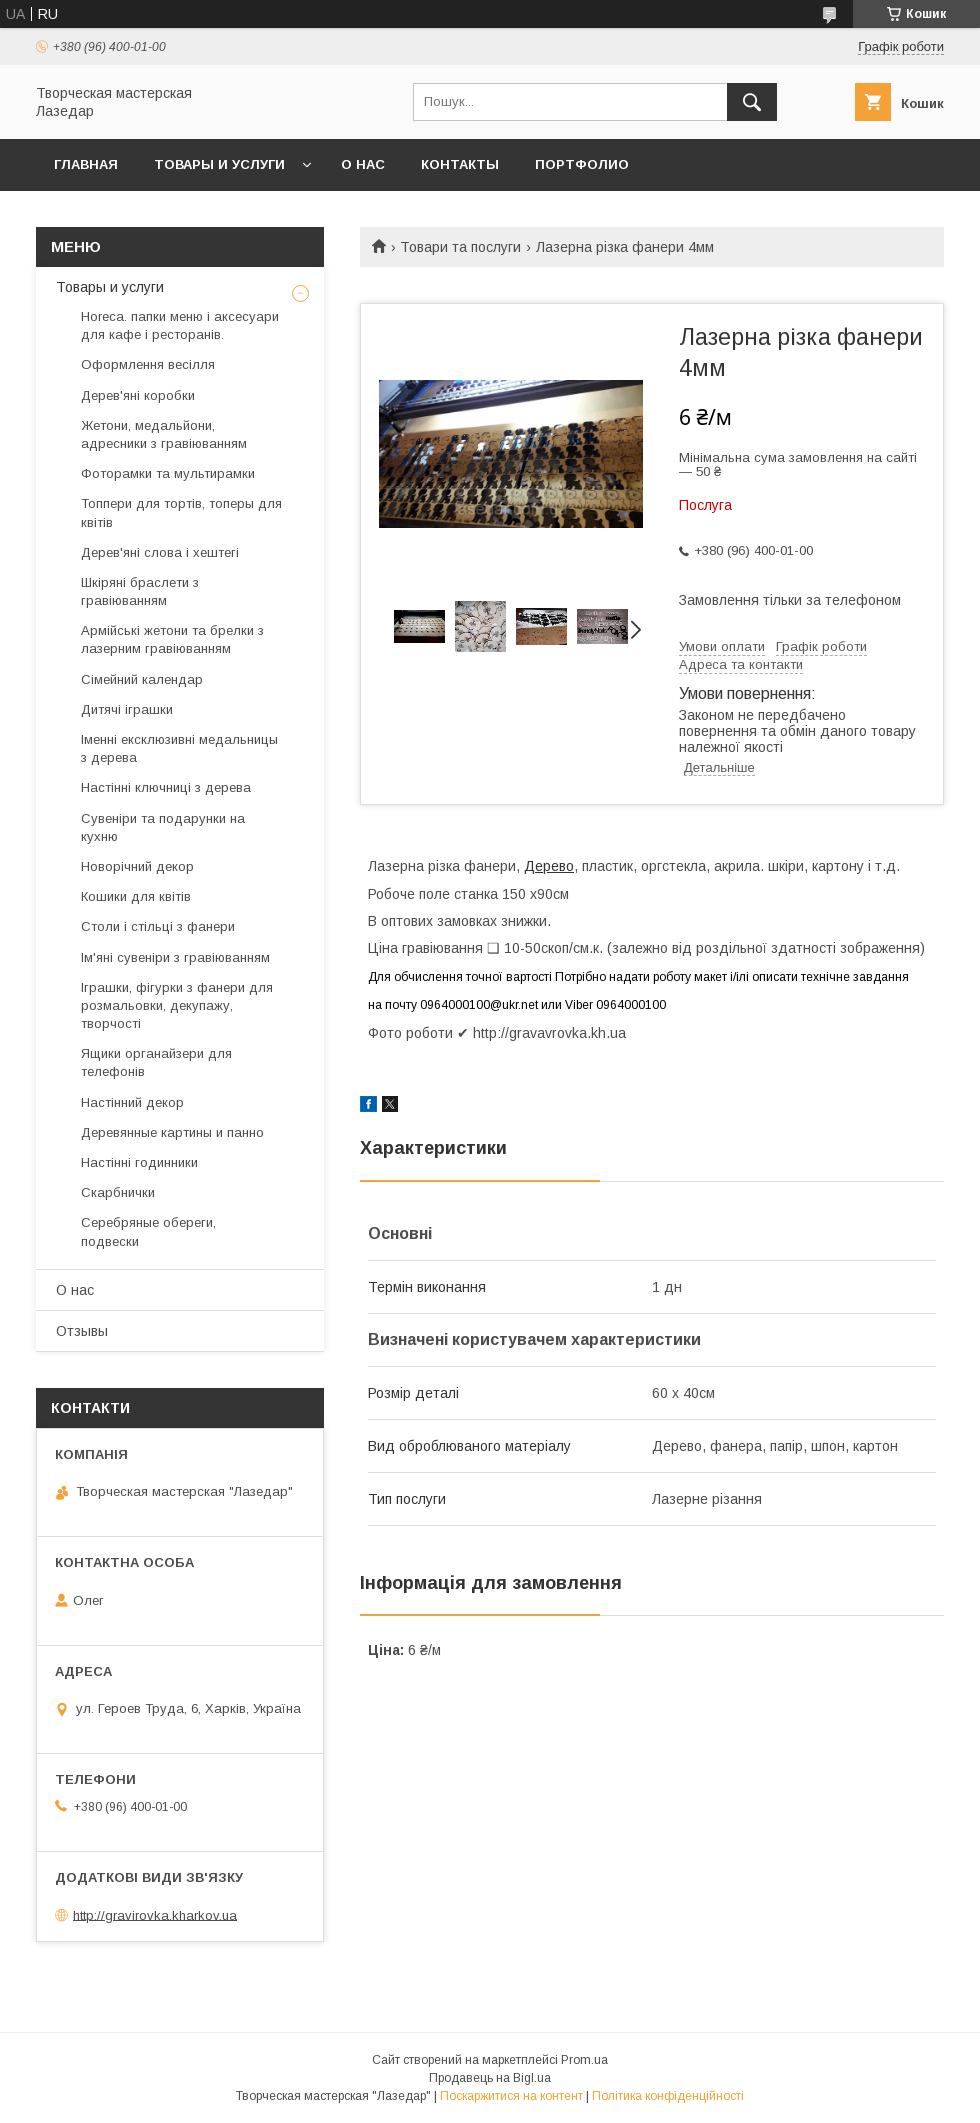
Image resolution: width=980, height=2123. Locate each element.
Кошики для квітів (136, 896)
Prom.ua (584, 2060)
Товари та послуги (460, 247)
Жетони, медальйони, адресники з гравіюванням (164, 434)
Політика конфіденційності (668, 2096)
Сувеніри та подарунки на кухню (163, 827)
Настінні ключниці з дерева (166, 787)
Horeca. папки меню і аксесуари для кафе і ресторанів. (180, 325)
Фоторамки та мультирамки (168, 473)
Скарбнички (118, 1192)
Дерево (549, 866)
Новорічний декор (137, 866)
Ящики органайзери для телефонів (156, 1062)
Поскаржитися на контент (511, 2096)
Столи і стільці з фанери (158, 926)
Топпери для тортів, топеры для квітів (181, 512)
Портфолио (582, 164)
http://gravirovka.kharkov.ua (155, 1914)
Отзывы (82, 1331)
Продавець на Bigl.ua (490, 2078)
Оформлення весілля (148, 364)
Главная (86, 164)
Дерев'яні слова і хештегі (160, 552)
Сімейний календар (142, 679)
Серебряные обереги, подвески (148, 1231)
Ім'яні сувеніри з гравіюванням (175, 957)
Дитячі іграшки (127, 709)
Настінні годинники (139, 1162)
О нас (363, 164)
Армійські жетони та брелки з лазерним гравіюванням (172, 639)
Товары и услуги (219, 164)
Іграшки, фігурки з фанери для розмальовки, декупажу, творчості (177, 1005)
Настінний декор (132, 1102)
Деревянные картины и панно (172, 1132)
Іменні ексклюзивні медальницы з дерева (179, 748)
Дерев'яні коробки (138, 395)
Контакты (460, 164)
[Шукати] (752, 102)
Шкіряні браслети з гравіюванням (140, 591)
